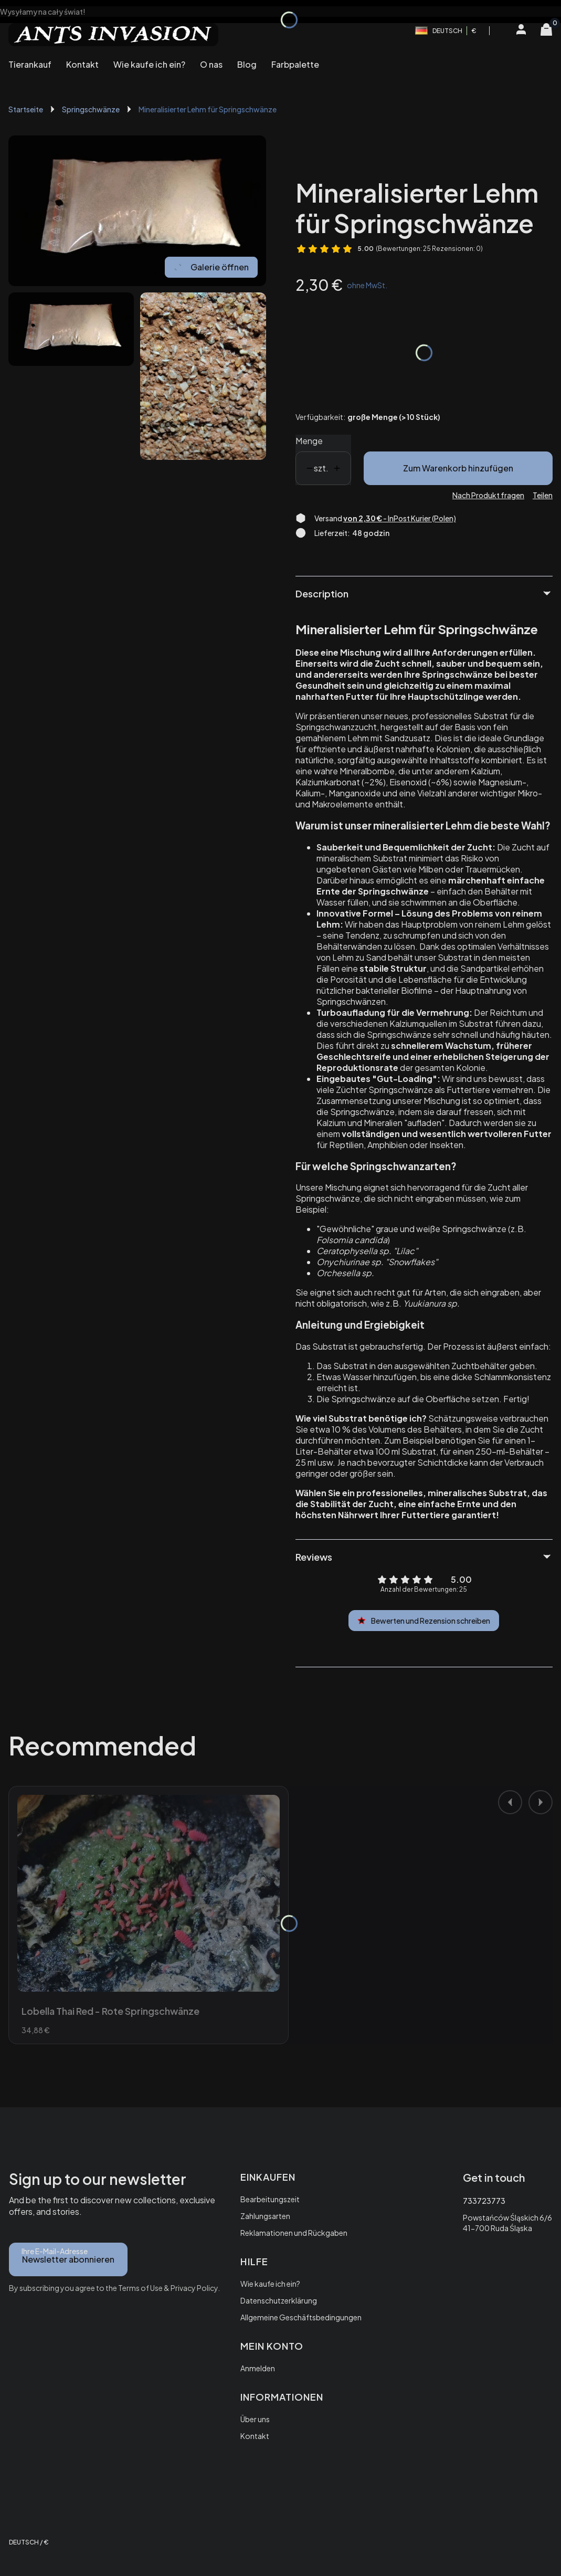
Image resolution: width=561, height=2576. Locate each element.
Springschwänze (91, 109)
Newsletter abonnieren (68, 2259)
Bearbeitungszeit (270, 2199)
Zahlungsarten (265, 2216)
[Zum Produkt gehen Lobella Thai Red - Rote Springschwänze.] (148, 1893)
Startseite (25, 109)
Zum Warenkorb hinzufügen (458, 468)
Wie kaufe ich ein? (270, 2283)
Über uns (255, 2419)
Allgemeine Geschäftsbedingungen (301, 2317)
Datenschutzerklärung (278, 2300)
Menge (309, 440)
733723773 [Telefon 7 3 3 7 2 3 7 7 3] (484, 2200)
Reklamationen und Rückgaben (293, 2232)
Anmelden (257, 2368)
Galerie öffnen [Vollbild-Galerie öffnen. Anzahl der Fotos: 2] (211, 266)
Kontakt (254, 2436)
